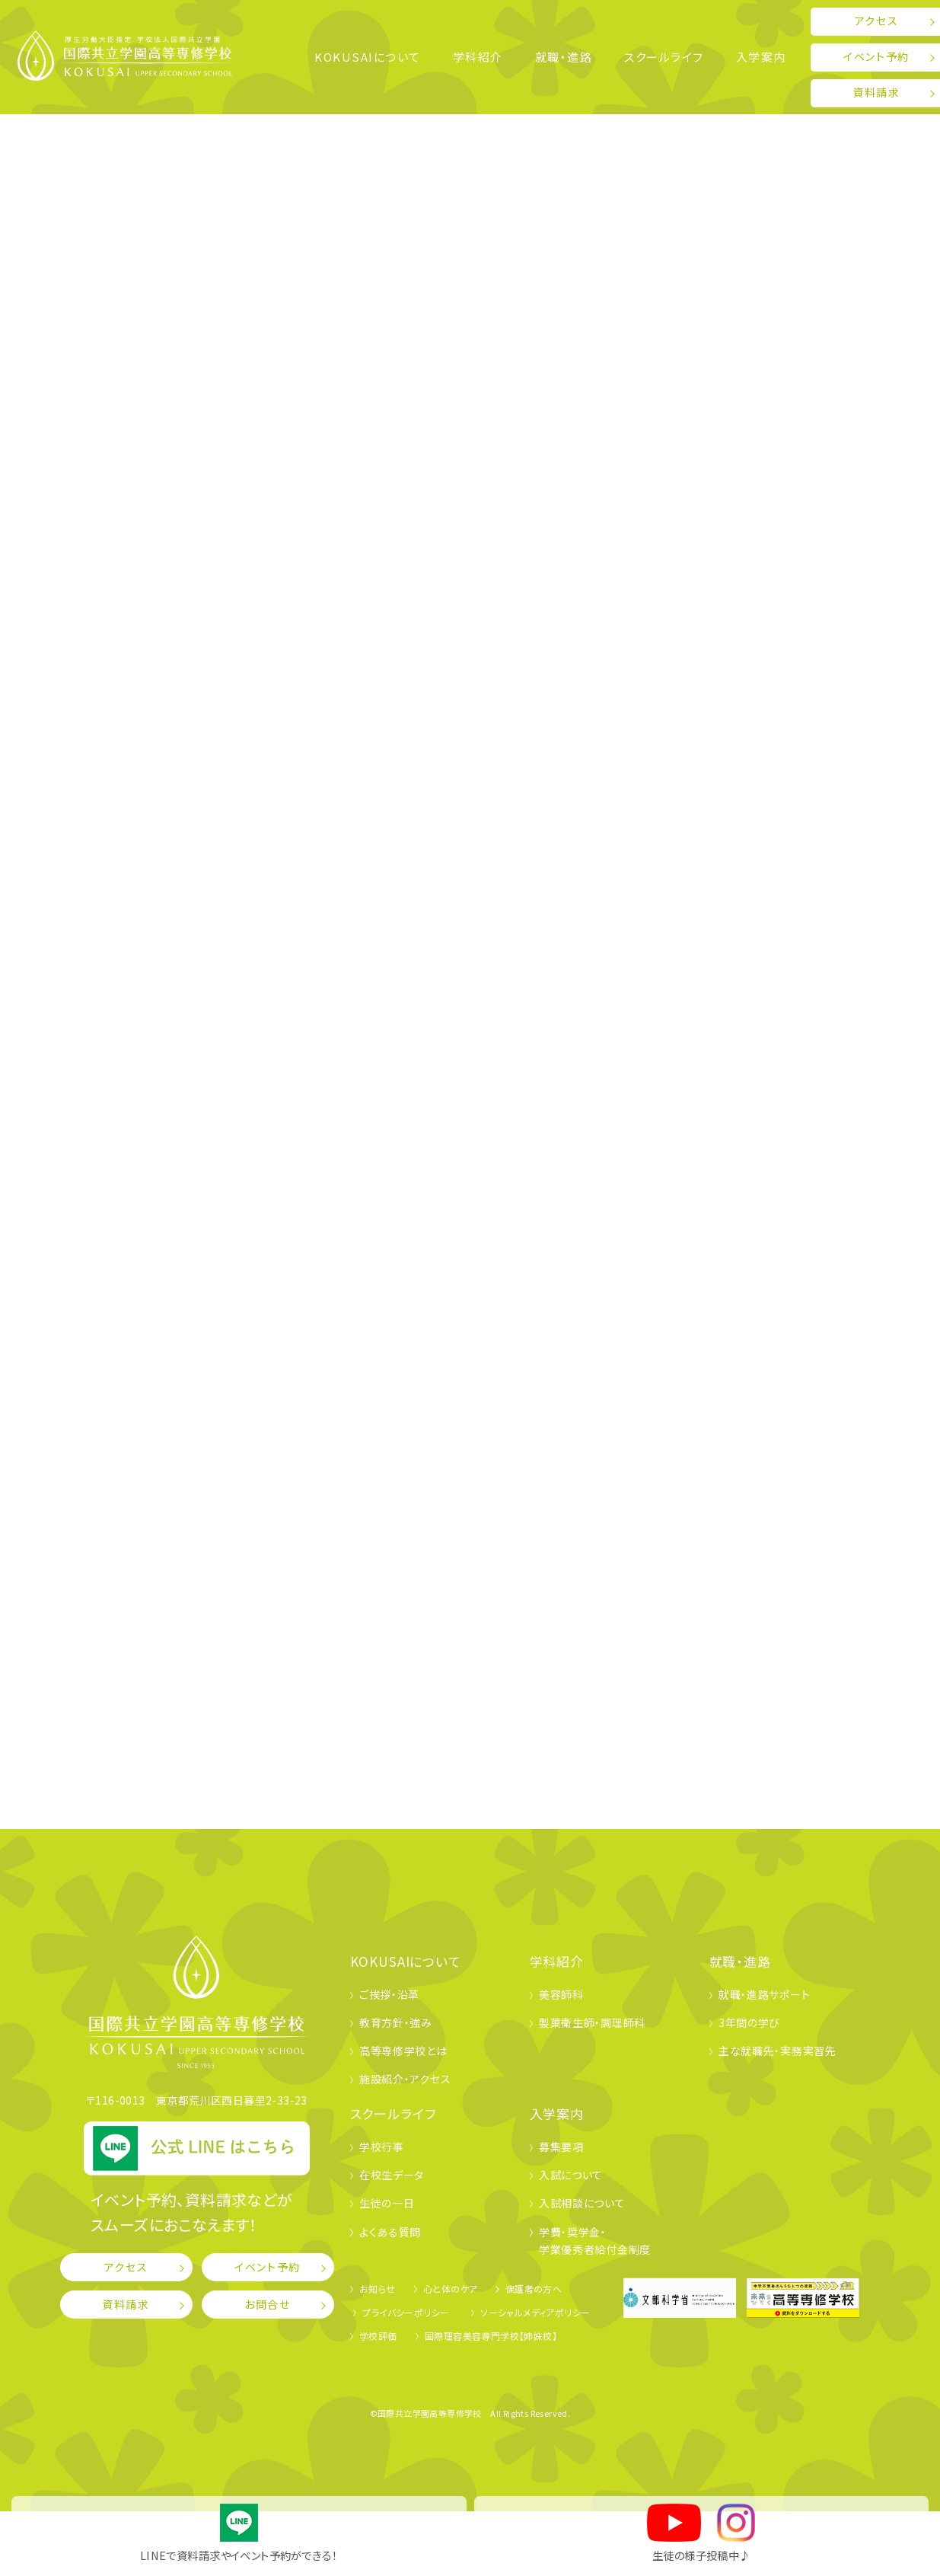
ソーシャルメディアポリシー (535, 2312)
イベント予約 (267, 2266)
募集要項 (561, 2146)
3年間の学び (749, 2022)
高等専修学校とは (403, 2050)
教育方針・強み (395, 2022)
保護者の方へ (533, 2288)
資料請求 (126, 2304)
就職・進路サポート (764, 1994)
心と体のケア (450, 2288)
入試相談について (582, 2203)
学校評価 (378, 2335)
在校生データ (391, 2174)
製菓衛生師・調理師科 (592, 2022)
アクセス (126, 2266)
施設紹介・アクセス (405, 2078)
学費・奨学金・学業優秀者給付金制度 (595, 2240)
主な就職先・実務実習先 (777, 2050)
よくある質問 (390, 2231)
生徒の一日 (387, 2203)
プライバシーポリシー (405, 2312)
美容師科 (561, 1994)
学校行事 (381, 2146)
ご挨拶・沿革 (389, 1994)
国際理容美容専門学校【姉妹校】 (491, 2335)
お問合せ (267, 2304)
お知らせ (377, 2288)
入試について (571, 2174)
